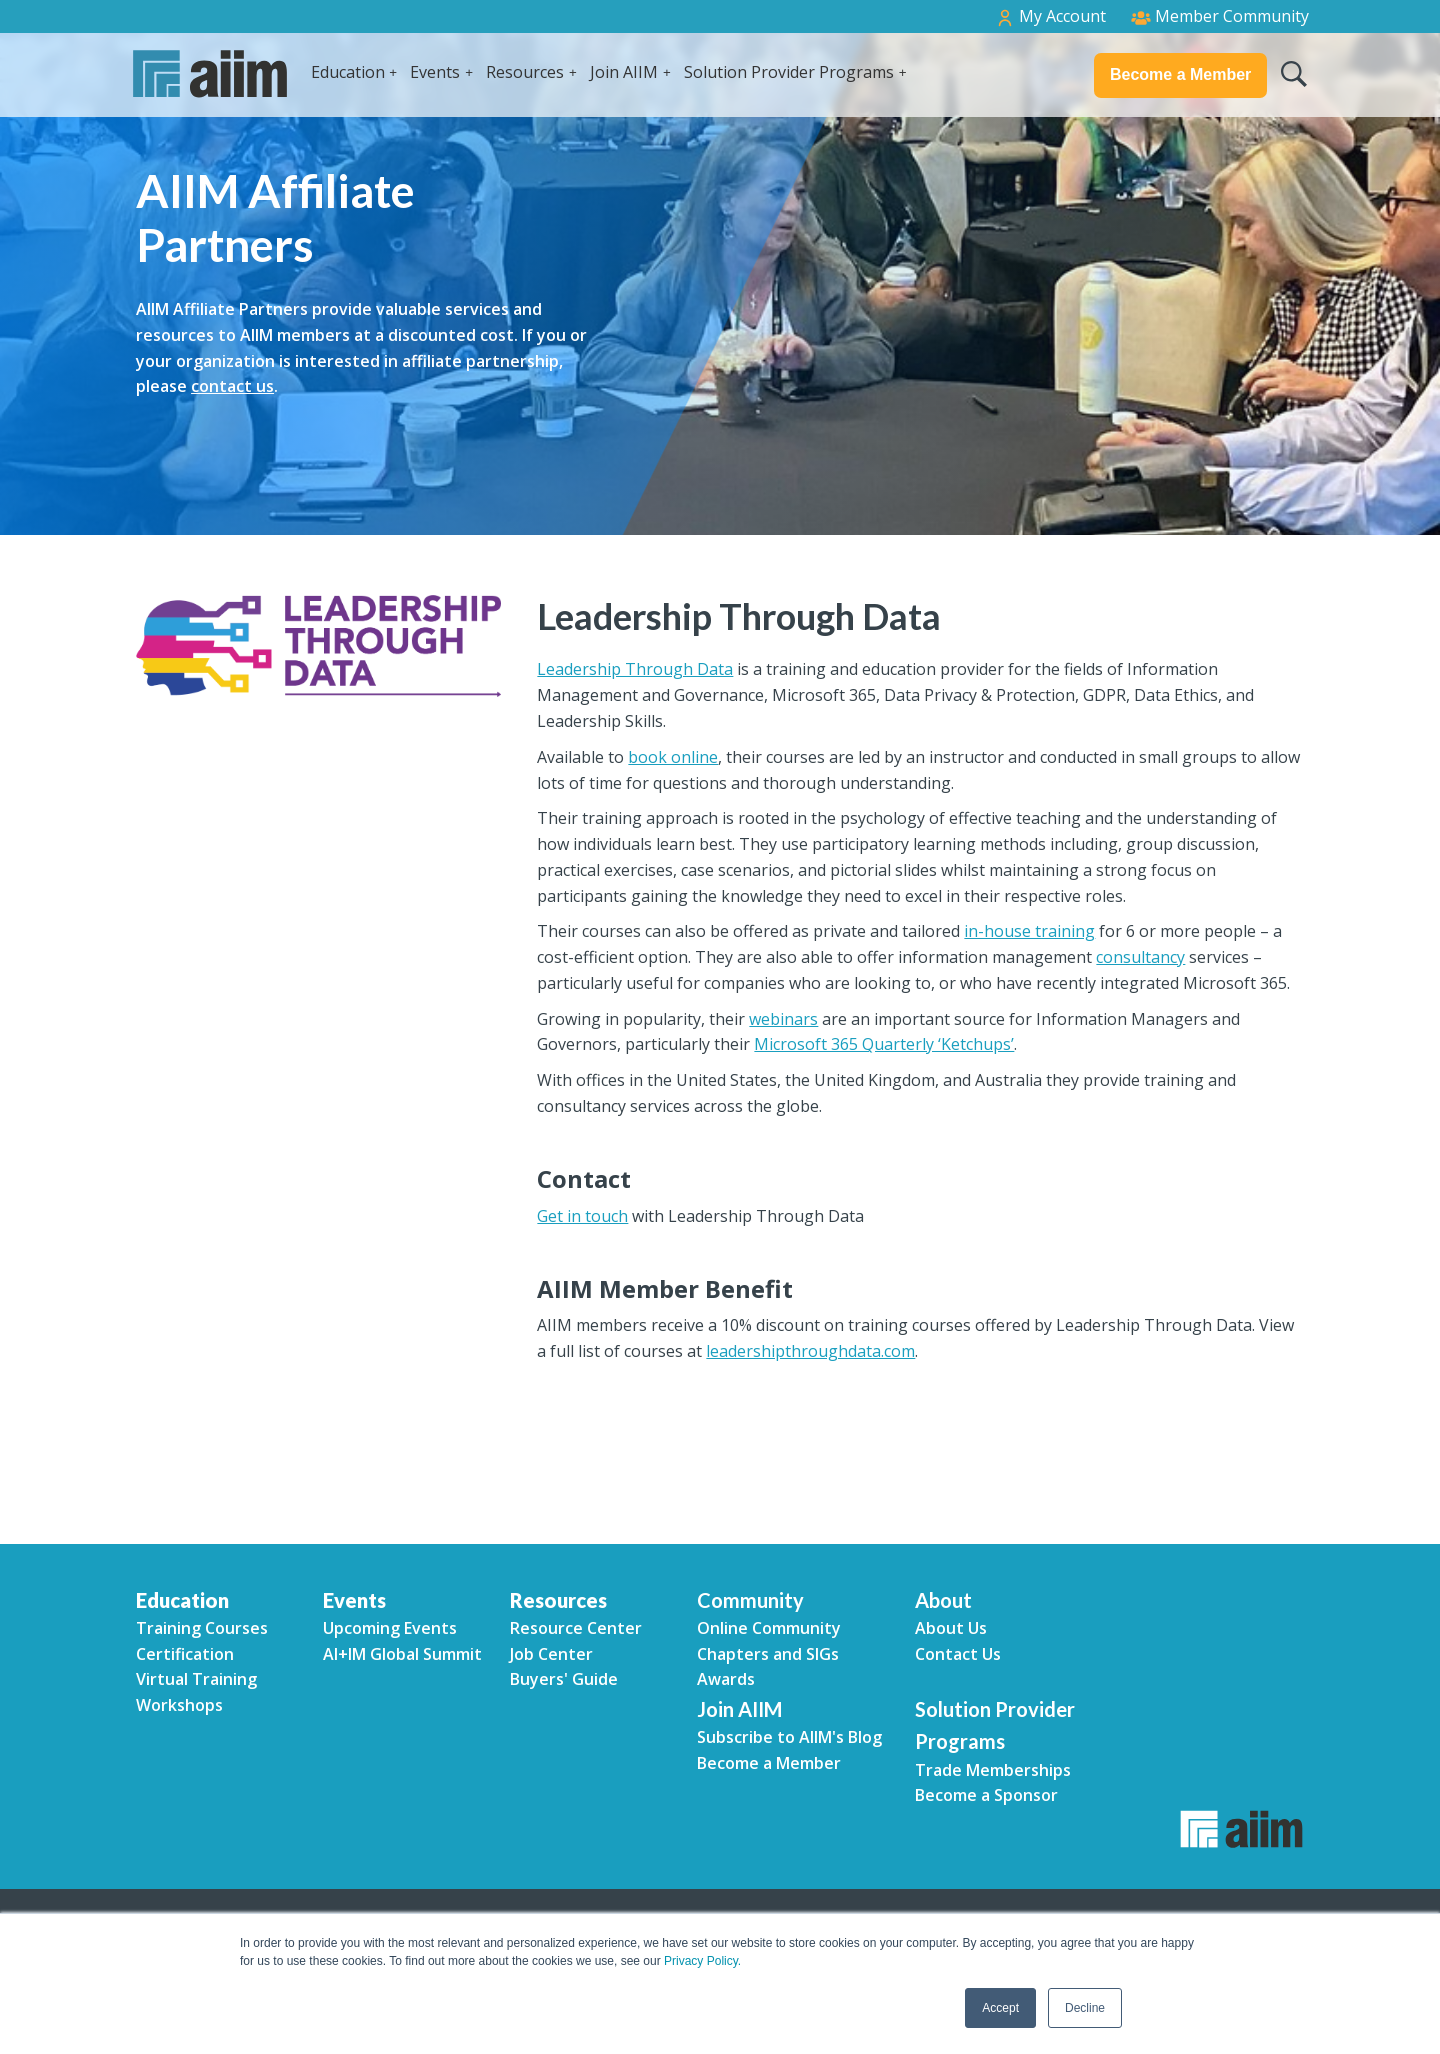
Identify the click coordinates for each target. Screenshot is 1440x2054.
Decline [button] (1085, 2008)
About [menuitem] (943, 1600)
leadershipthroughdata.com (810, 1351)
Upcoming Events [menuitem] (390, 1628)
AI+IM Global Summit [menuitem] (402, 1654)
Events (435, 72)
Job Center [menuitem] (551, 1654)
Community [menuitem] (750, 1600)
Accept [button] (1000, 2008)
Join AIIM (624, 72)
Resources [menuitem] (558, 1600)
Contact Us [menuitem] (958, 1654)
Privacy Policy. (702, 1961)
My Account (1050, 16)
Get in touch (582, 1216)
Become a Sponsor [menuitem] (986, 1795)
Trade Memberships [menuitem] (993, 1770)
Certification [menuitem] (185, 1654)
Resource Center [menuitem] (576, 1628)
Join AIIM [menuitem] (739, 1709)
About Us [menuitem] (951, 1628)
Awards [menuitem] (726, 1679)
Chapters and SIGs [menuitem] (768, 1654)
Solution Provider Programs (789, 72)
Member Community (1220, 16)
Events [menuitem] (354, 1600)
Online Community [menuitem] (769, 1628)
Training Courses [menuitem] (202, 1628)
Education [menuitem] (182, 1600)
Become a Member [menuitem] (769, 1763)
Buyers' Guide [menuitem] (564, 1679)
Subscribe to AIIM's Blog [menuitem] (789, 1737)
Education (348, 72)
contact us (232, 386)
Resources (525, 72)
